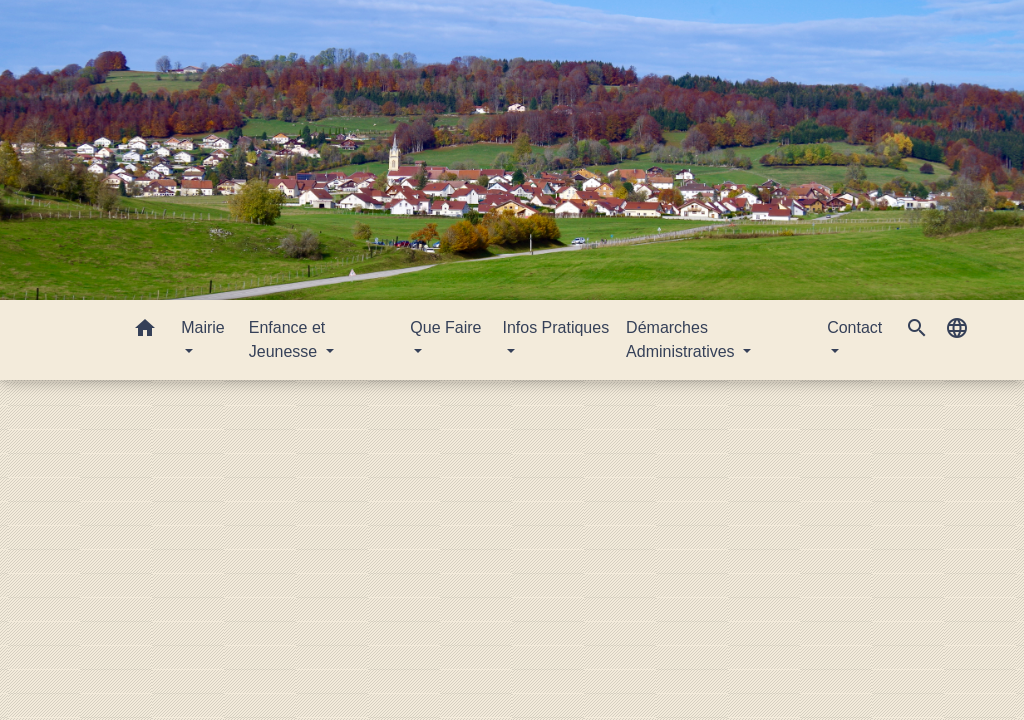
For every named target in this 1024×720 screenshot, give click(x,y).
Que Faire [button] (445, 327)
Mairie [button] (203, 327)
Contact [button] (854, 327)
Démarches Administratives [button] (682, 339)
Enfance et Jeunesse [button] (287, 339)
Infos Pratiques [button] (555, 327)
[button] (145, 331)
